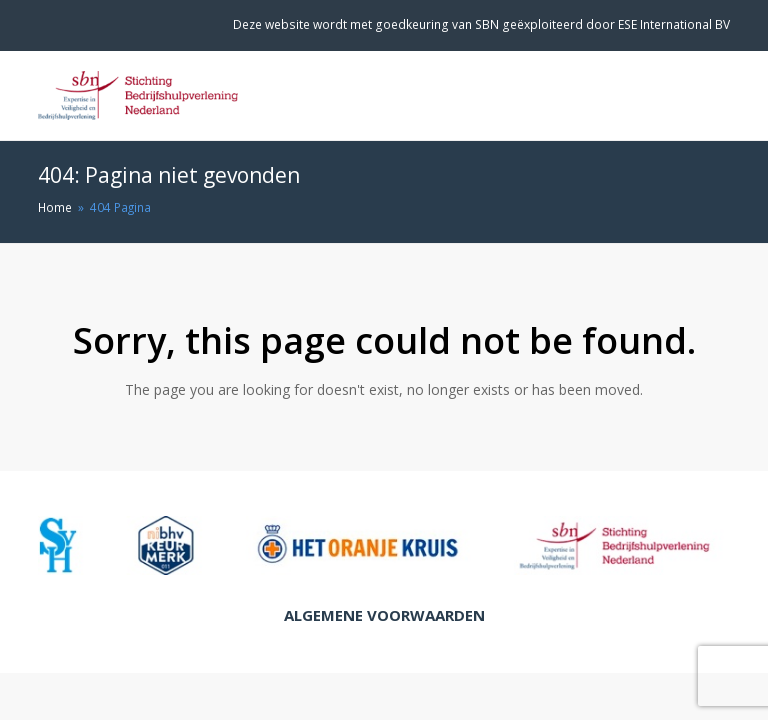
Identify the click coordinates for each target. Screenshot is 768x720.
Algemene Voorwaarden (384, 615)
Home (55, 207)
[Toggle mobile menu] (719, 96)
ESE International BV (674, 24)
